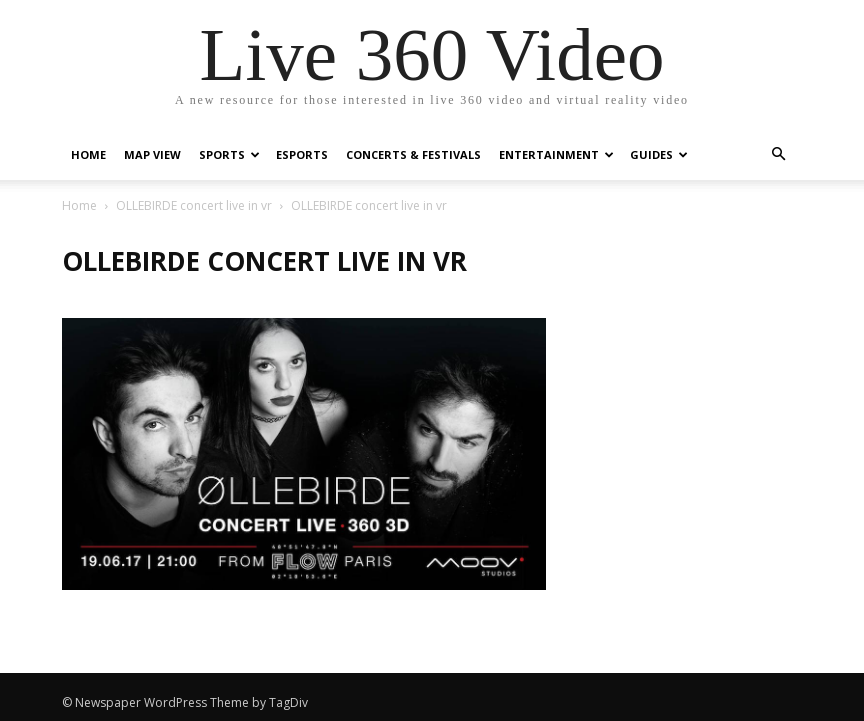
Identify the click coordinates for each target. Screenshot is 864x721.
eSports (302, 154)
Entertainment (556, 154)
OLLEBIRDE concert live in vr (194, 205)
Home (88, 154)
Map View (152, 154)
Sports (229, 154)
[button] (778, 154)
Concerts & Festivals (413, 154)
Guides (659, 154)
